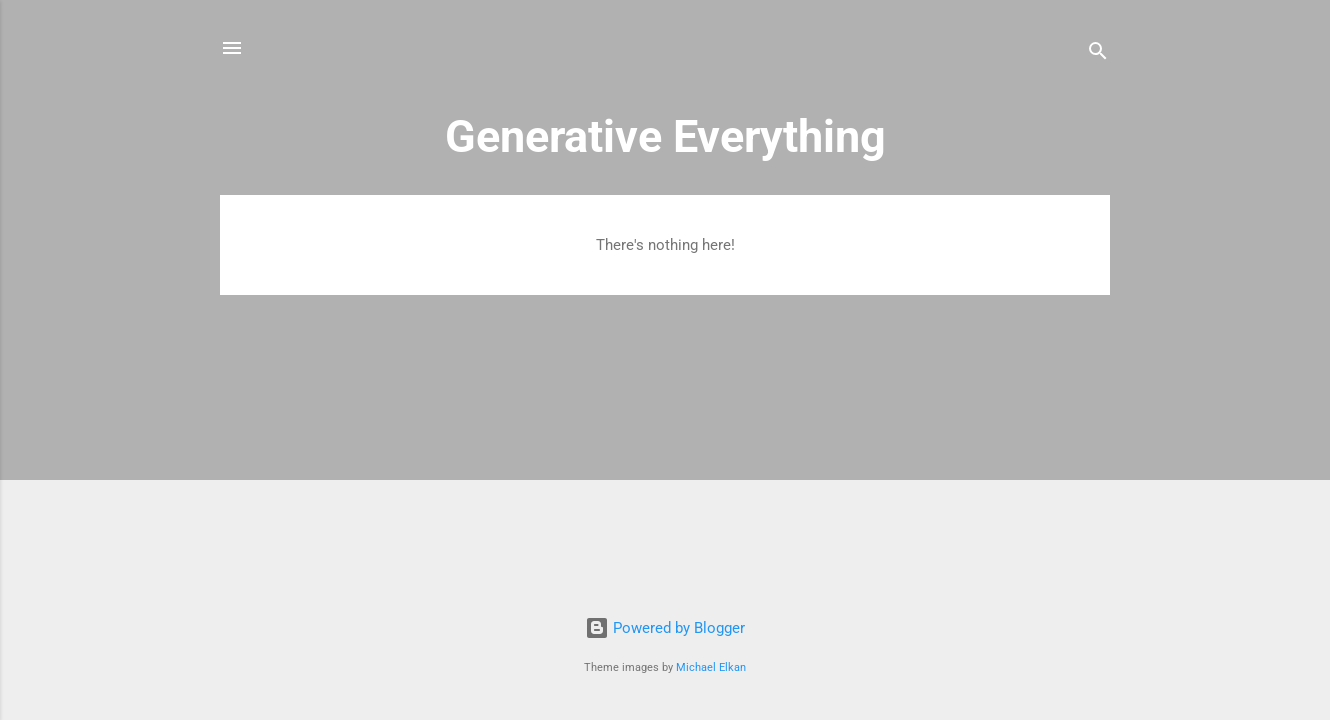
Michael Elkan (711, 667)
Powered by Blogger (665, 628)
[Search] (1098, 54)
